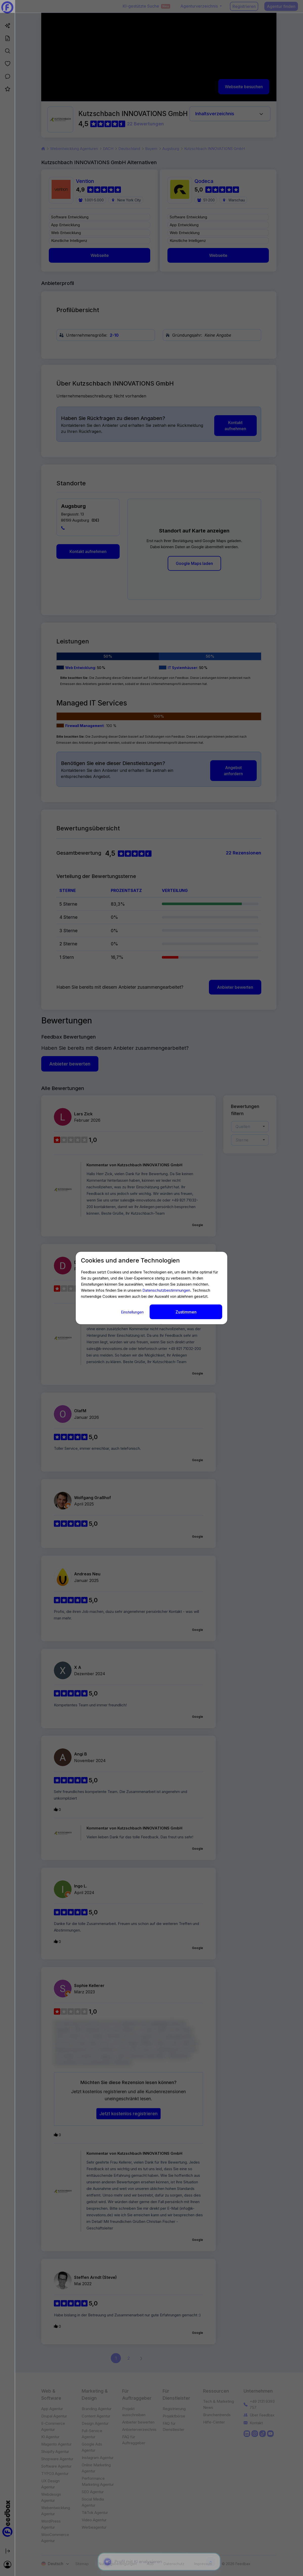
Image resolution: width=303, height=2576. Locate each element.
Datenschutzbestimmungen (166, 1290)
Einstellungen (133, 1312)
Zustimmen (186, 1311)
